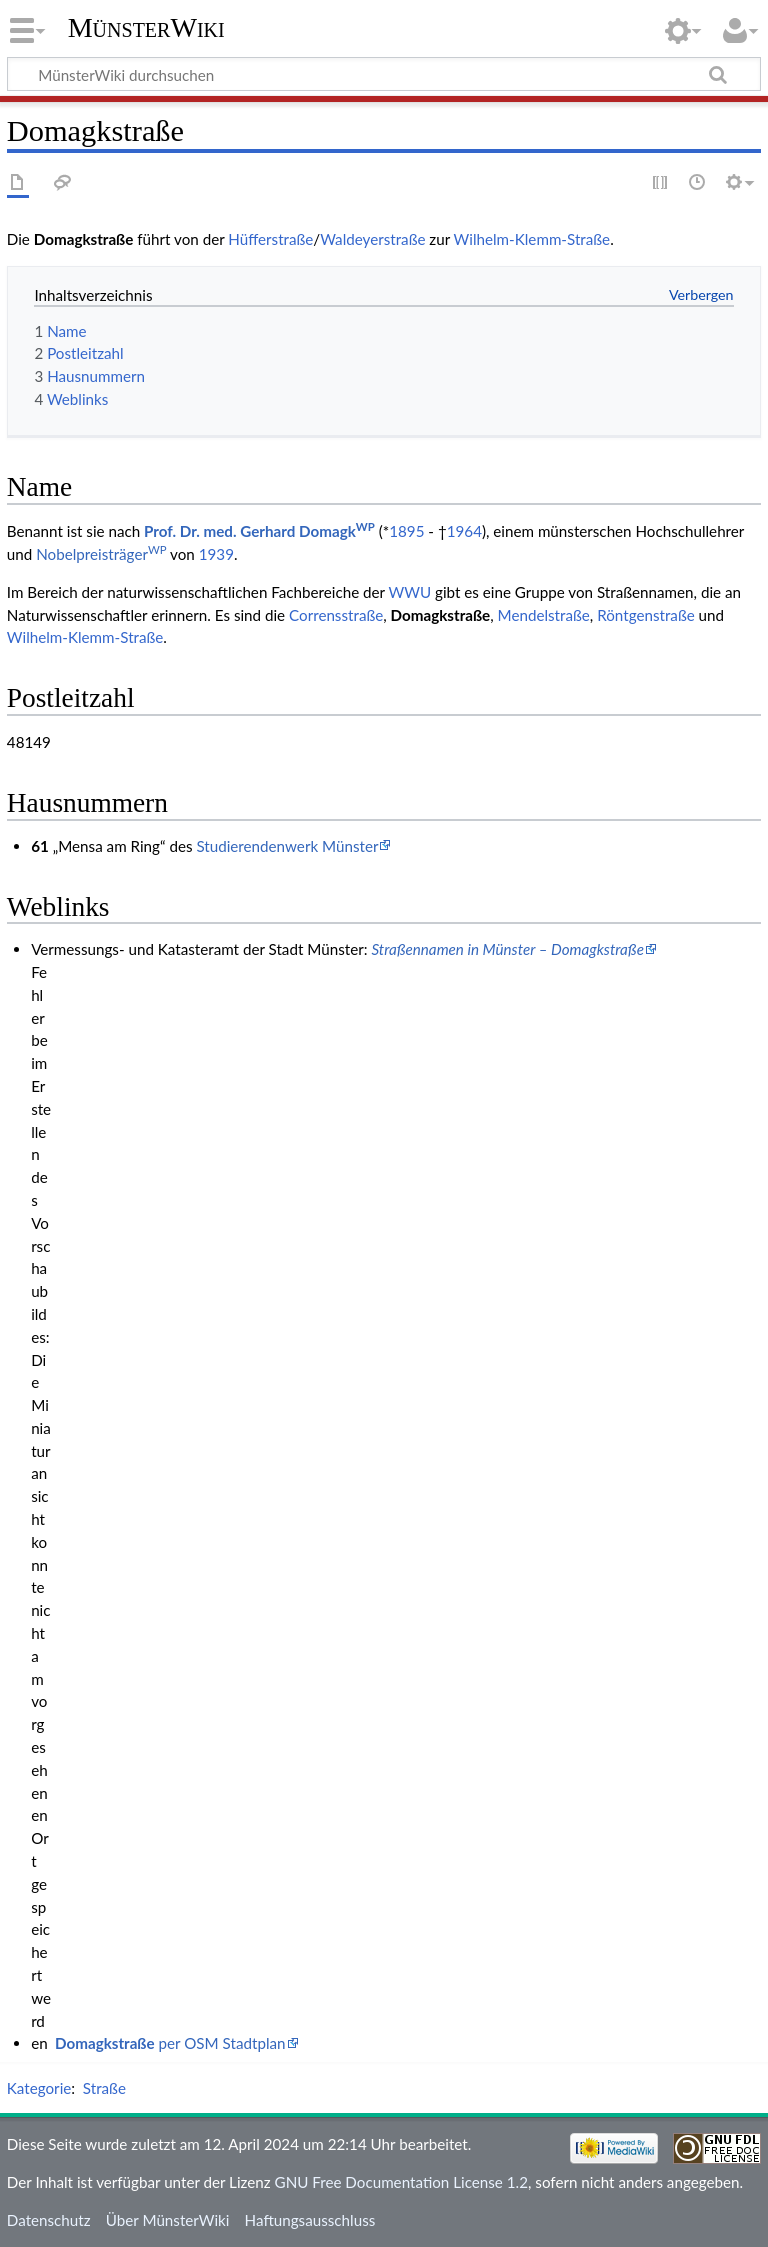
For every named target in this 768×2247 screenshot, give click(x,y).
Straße (104, 2088)
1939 (216, 554)
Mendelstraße (544, 615)
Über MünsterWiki (168, 2220)
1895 (406, 531)
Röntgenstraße (646, 615)
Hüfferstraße (270, 239)
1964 (464, 531)
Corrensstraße (336, 615)
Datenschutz (49, 2220)
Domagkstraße (441, 615)
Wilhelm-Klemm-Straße (532, 239)
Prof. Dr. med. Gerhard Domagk (259, 531)
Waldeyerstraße (372, 239)
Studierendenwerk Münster (287, 846)
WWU (409, 592)
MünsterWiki (146, 27)
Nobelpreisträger (101, 554)
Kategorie (39, 2088)
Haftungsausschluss (310, 2220)
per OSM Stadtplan (170, 2043)
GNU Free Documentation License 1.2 (401, 2182)
